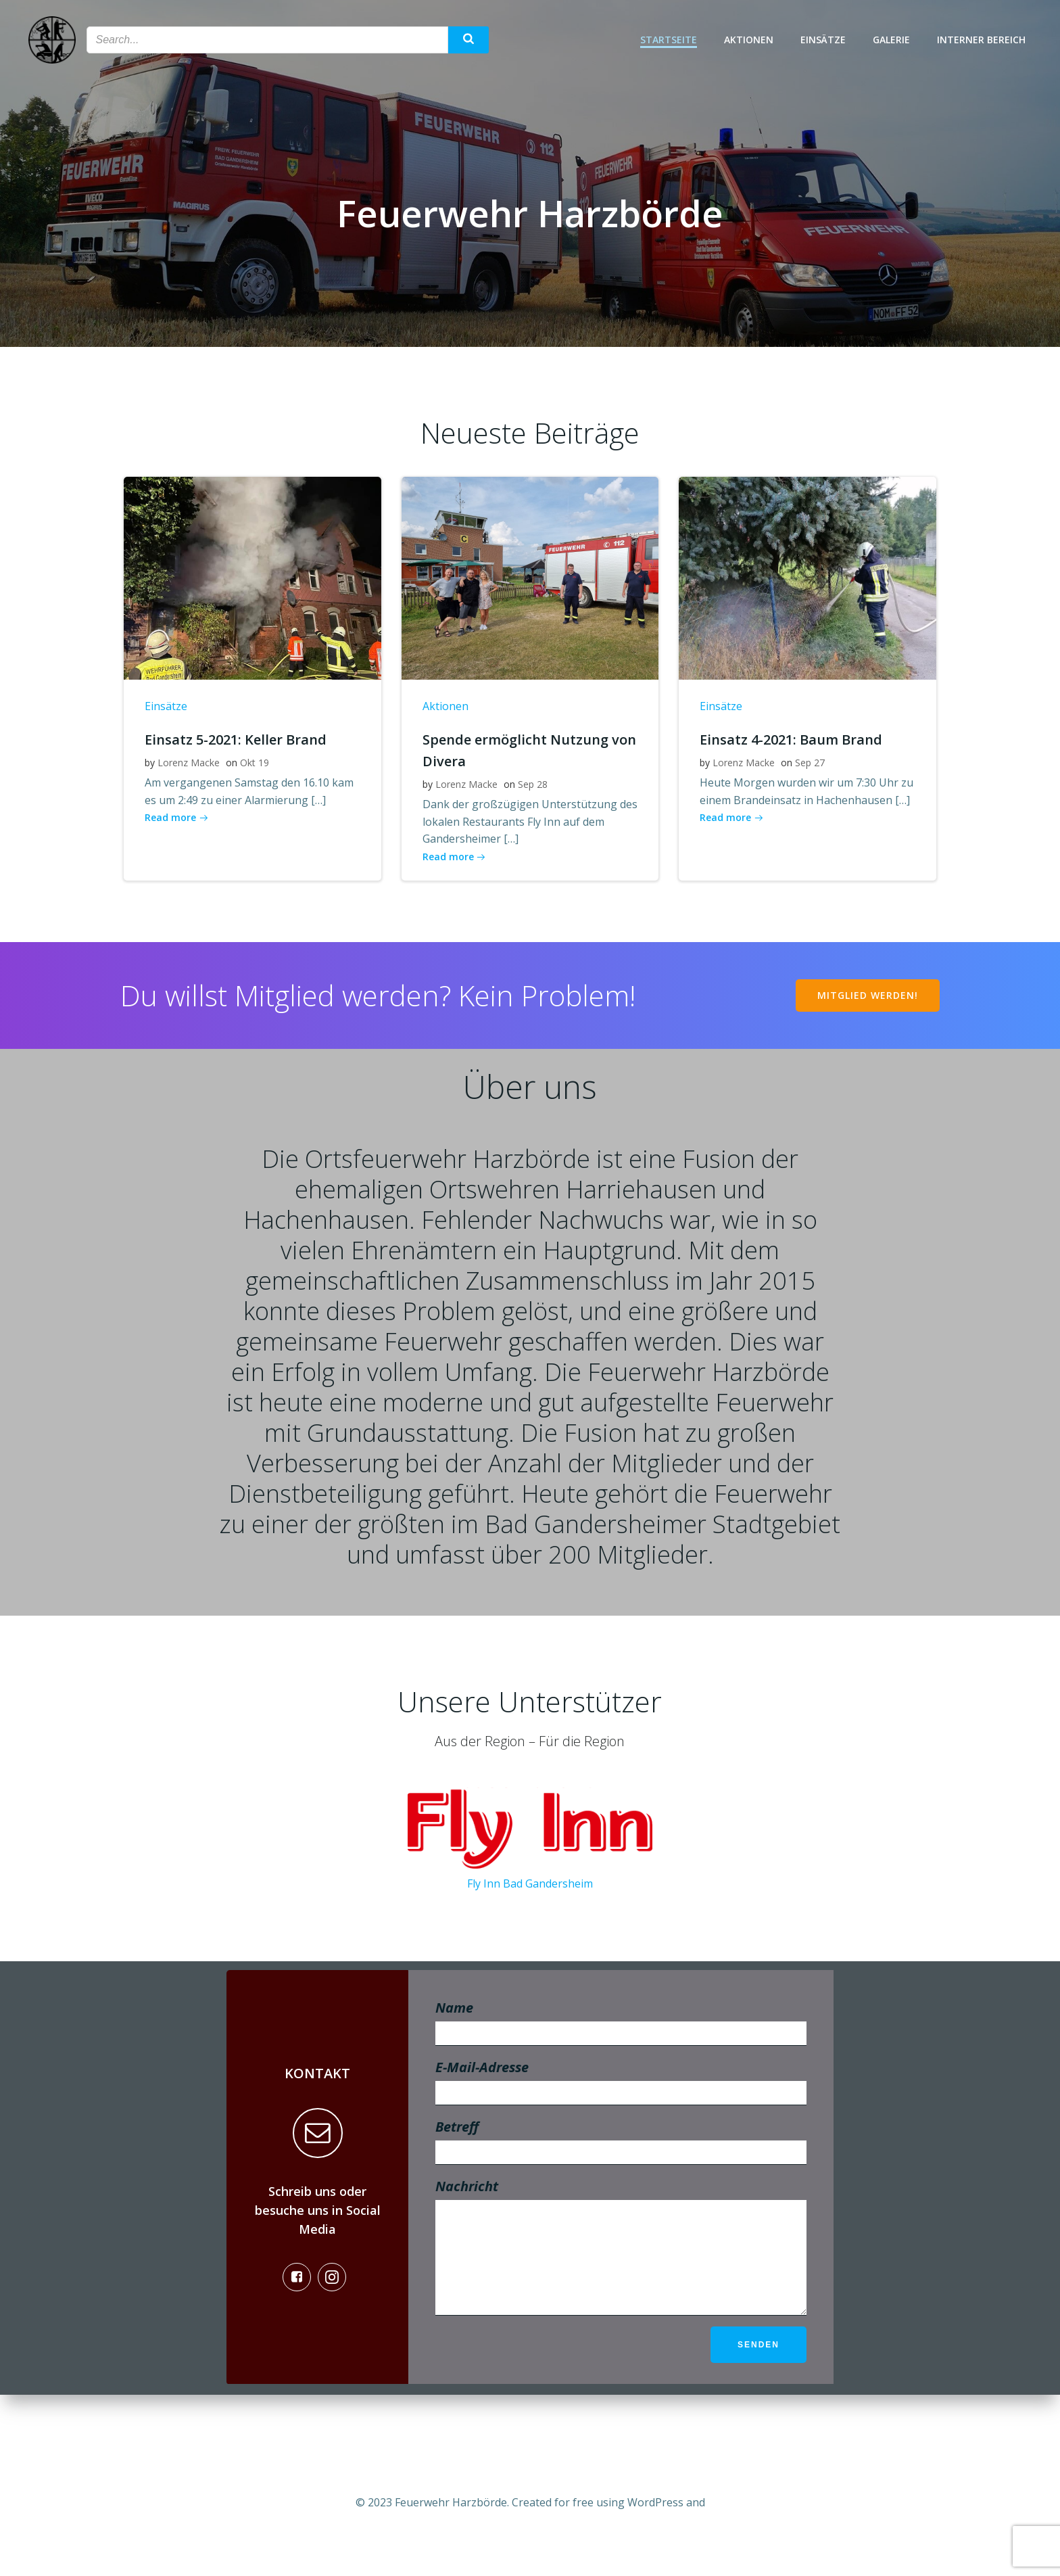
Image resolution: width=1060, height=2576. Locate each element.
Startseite (672, 40)
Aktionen (752, 40)
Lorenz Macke (188, 782)
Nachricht (620, 2323)
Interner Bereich (985, 40)
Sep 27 (809, 782)
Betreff (620, 2208)
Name (620, 2089)
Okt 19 (253, 782)
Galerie (895, 40)
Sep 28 (532, 803)
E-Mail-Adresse (620, 2148)
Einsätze (827, 40)
